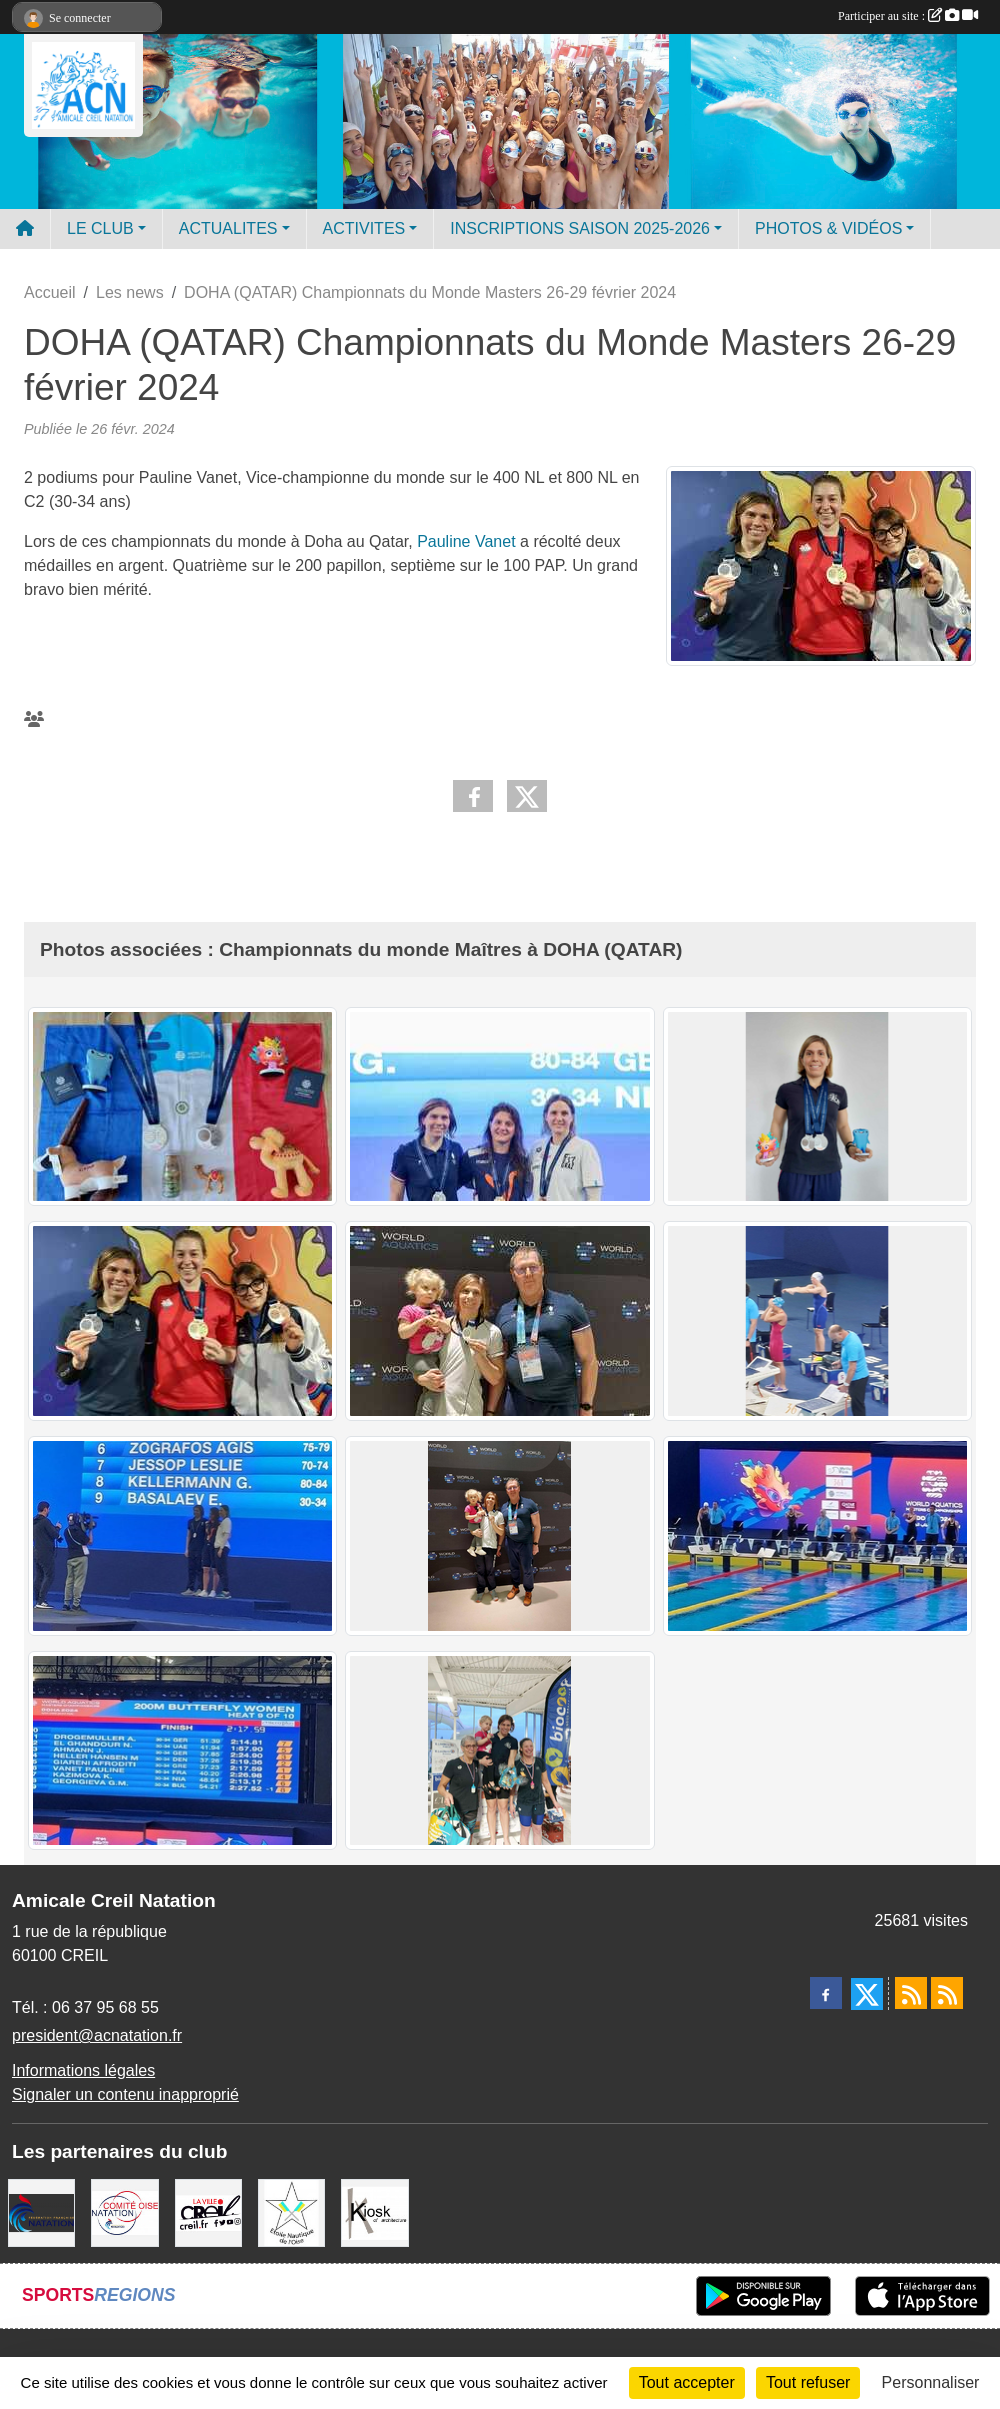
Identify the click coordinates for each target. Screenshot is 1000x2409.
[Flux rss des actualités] (911, 1993)
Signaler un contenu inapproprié (125, 2094)
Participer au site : (908, 16)
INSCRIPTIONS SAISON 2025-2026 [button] (580, 228)
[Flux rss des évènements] (947, 1993)
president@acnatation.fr (97, 2035)
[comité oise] (124, 2211)
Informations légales (83, 2070)
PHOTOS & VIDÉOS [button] (828, 228)
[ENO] (291, 2211)
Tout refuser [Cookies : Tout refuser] (808, 2382)
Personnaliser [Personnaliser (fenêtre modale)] (931, 2382)
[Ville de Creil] (208, 2211)
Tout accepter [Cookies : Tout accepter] (687, 2382)
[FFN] (41, 2211)
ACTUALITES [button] (228, 228)
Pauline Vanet (466, 541)
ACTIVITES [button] (364, 228)
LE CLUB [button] (100, 228)
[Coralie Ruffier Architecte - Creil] (374, 2211)
